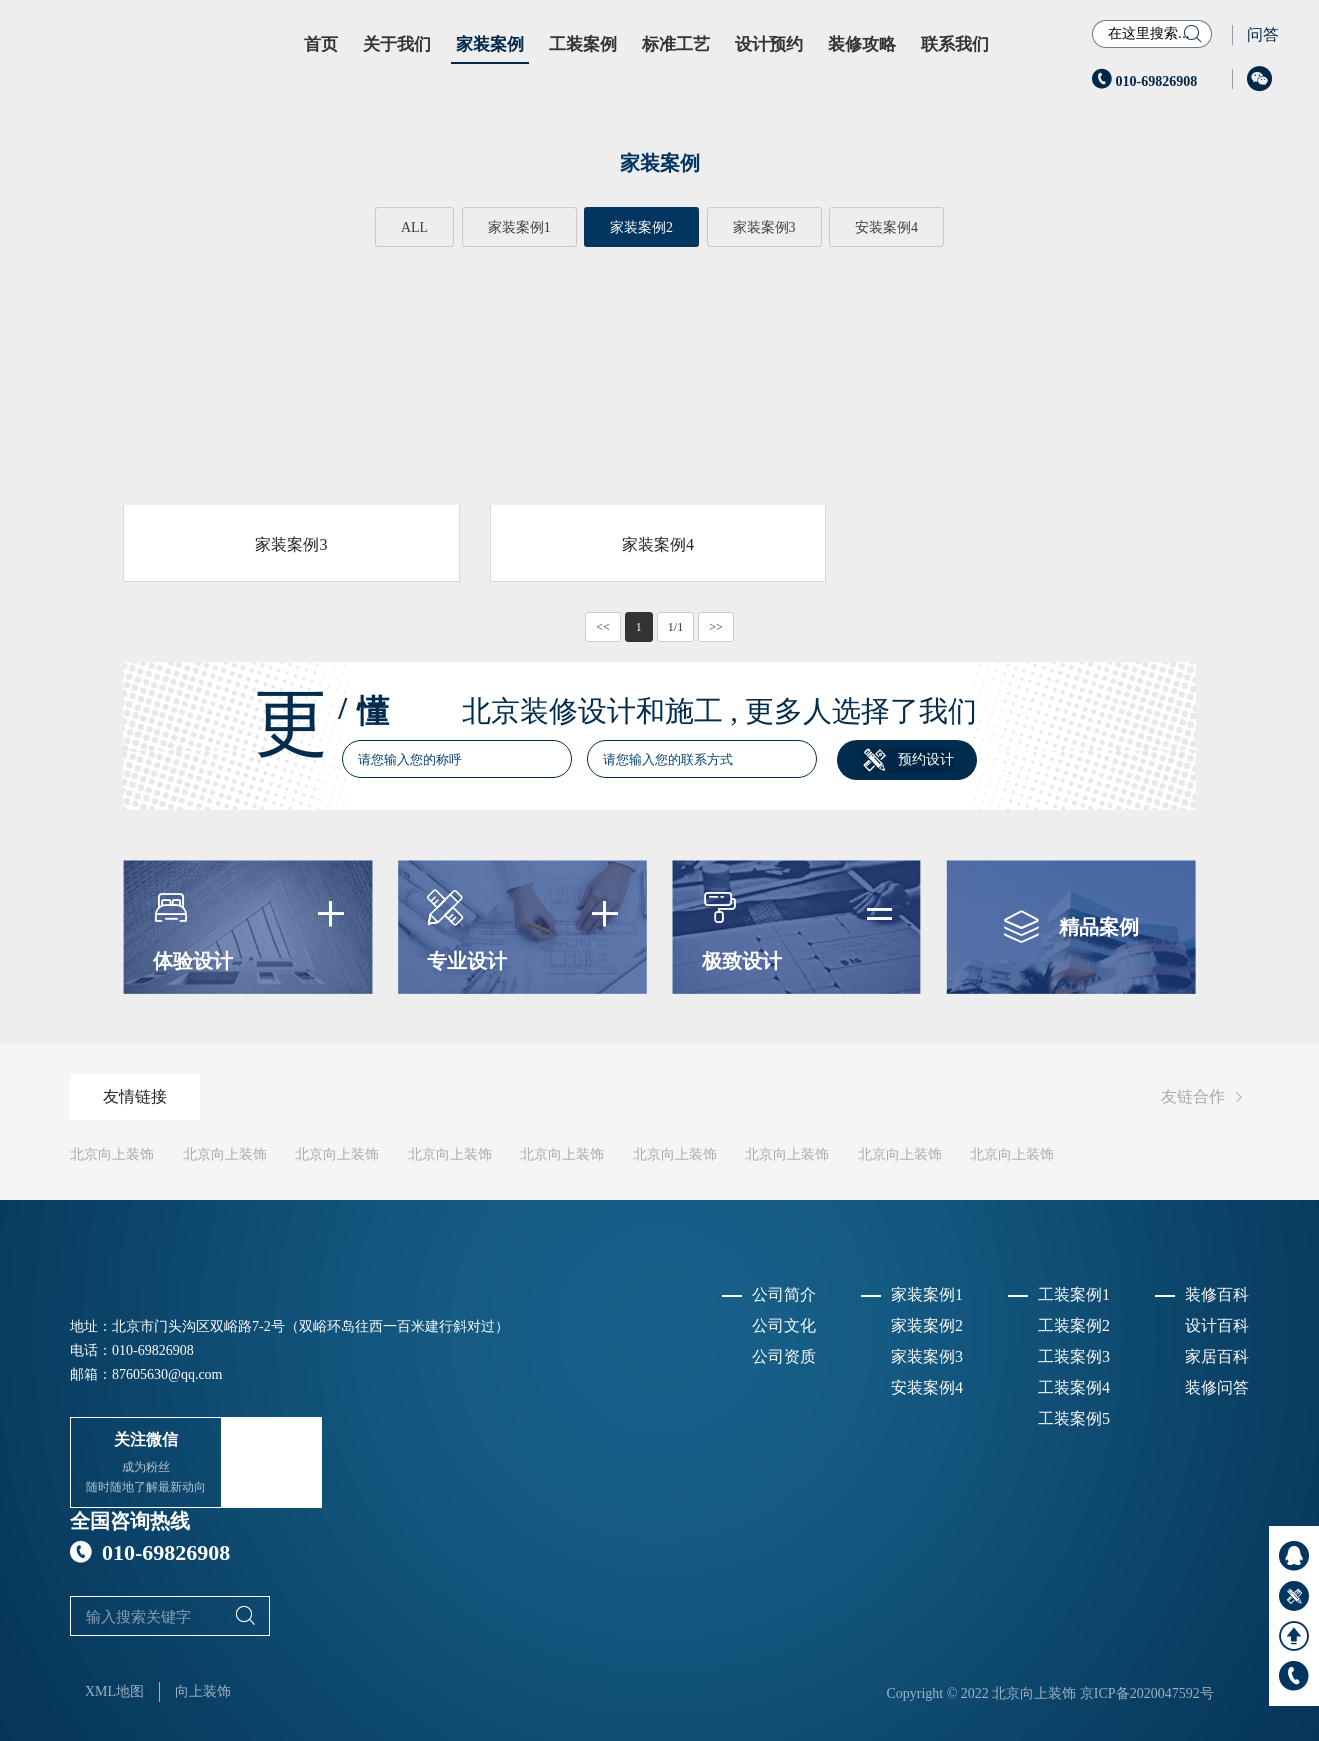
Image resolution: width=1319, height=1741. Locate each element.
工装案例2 (1074, 1325)
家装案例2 (641, 227)
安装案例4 (886, 227)
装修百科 (1217, 1294)
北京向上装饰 (112, 1154)
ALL (414, 227)
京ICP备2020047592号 (1147, 1693)
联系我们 (955, 44)
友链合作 (1205, 1097)
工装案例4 (1074, 1387)
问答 (1263, 34)
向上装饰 (203, 1691)
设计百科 (1217, 1325)
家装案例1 (519, 227)
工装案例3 (1074, 1356)
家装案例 (490, 44)
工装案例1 (1074, 1294)
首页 (321, 44)
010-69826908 (1144, 81)
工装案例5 (1074, 1418)
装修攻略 (862, 44)
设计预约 (769, 44)
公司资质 (784, 1356)
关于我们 (397, 44)
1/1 (675, 627)
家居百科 (1217, 1356)
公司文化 (784, 1325)
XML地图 (114, 1691)
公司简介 (784, 1294)
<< (603, 627)
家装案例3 (764, 227)
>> (716, 627)
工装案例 (583, 44)
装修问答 (1217, 1387)
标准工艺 (676, 44)
